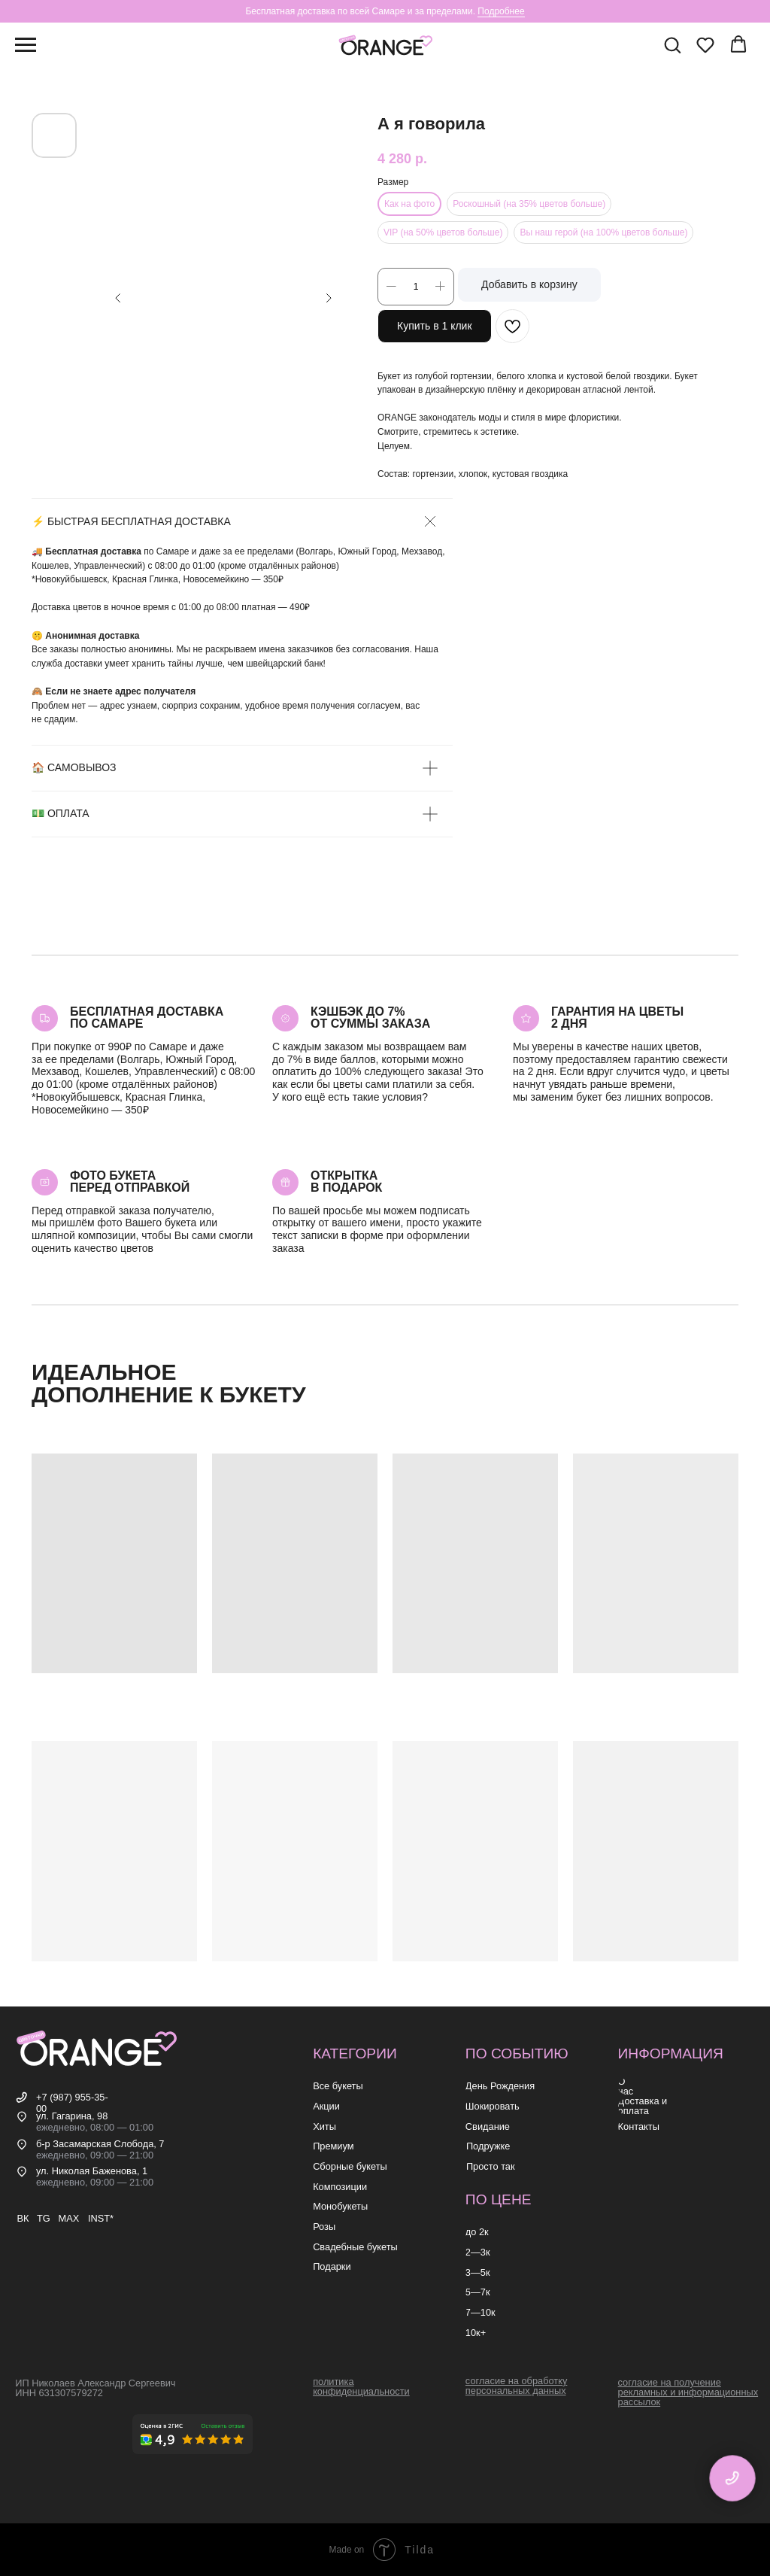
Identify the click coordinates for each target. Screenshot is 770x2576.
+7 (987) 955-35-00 (72, 2102)
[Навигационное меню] (25, 45)
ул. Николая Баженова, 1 (91, 2171)
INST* (101, 2218)
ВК (23, 2218)
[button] (672, 44)
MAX (68, 2218)
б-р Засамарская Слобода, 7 (100, 2143)
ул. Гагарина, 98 (72, 2116)
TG (43, 2218)
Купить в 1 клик (434, 326)
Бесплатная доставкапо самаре (146, 1017)
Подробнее (500, 11)
